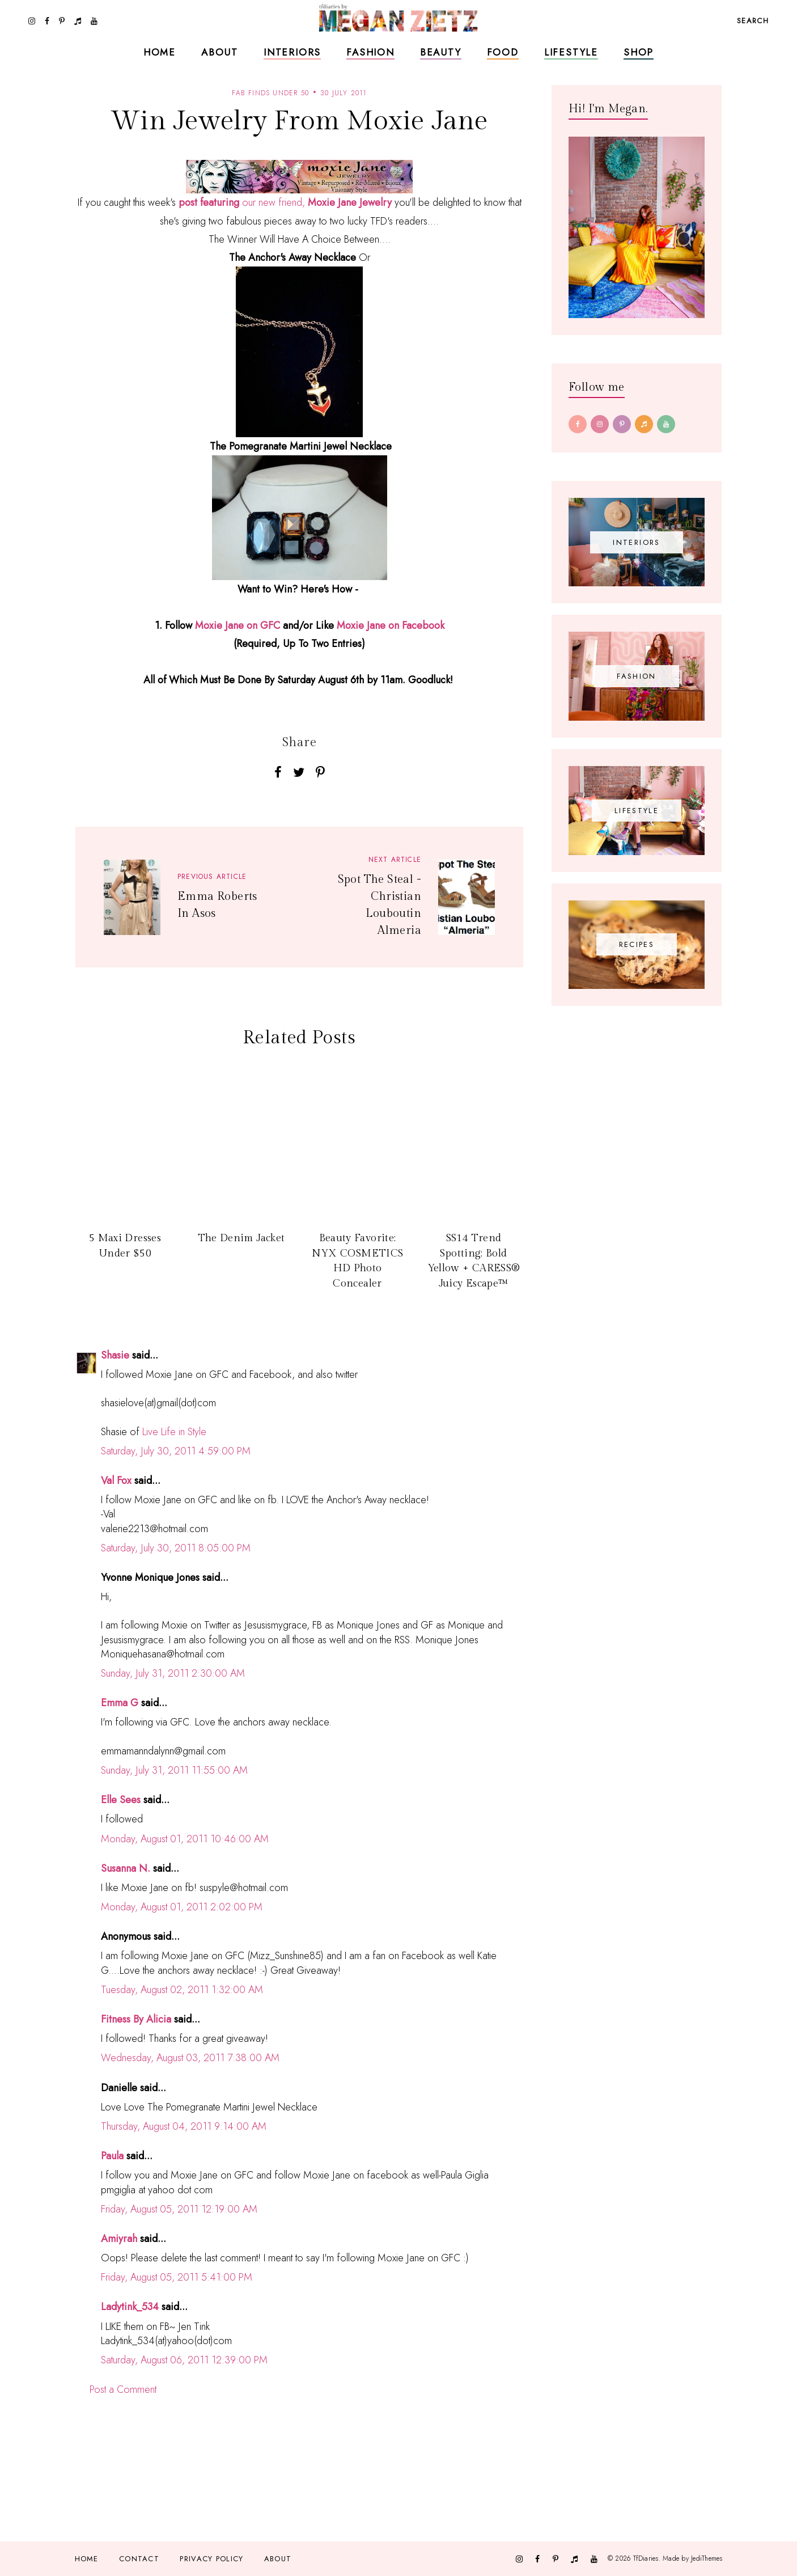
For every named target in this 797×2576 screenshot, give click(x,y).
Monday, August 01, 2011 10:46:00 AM (185, 1838)
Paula (112, 2155)
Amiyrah (119, 2238)
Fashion (370, 52)
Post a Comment (123, 2389)
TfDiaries (646, 2558)
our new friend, (285, 202)
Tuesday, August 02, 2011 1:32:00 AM (182, 1989)
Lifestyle (571, 52)
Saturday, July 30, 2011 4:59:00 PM (176, 1451)
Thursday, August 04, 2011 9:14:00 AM (183, 2126)
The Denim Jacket (241, 1238)
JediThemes (706, 2558)
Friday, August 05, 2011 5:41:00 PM (176, 2277)
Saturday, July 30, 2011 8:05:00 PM (176, 1548)
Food (503, 52)
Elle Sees (121, 1799)
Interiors (292, 52)
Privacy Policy (211, 2558)
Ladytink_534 (130, 2306)
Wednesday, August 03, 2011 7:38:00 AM (190, 2057)
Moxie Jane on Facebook (390, 625)
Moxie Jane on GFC (237, 625)
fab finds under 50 (270, 93)
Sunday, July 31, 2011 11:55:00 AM (174, 1770)
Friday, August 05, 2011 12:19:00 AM (179, 2209)
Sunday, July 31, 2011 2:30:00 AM (173, 1673)
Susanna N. (125, 1868)
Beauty (440, 52)
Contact (139, 2558)
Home (159, 52)
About (219, 52)
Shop (639, 52)
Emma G (119, 1702)
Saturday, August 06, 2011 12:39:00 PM (184, 2360)
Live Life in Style (174, 1431)
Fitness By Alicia (136, 2019)
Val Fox (116, 1480)
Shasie (115, 1355)
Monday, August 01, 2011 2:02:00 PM (181, 1907)
